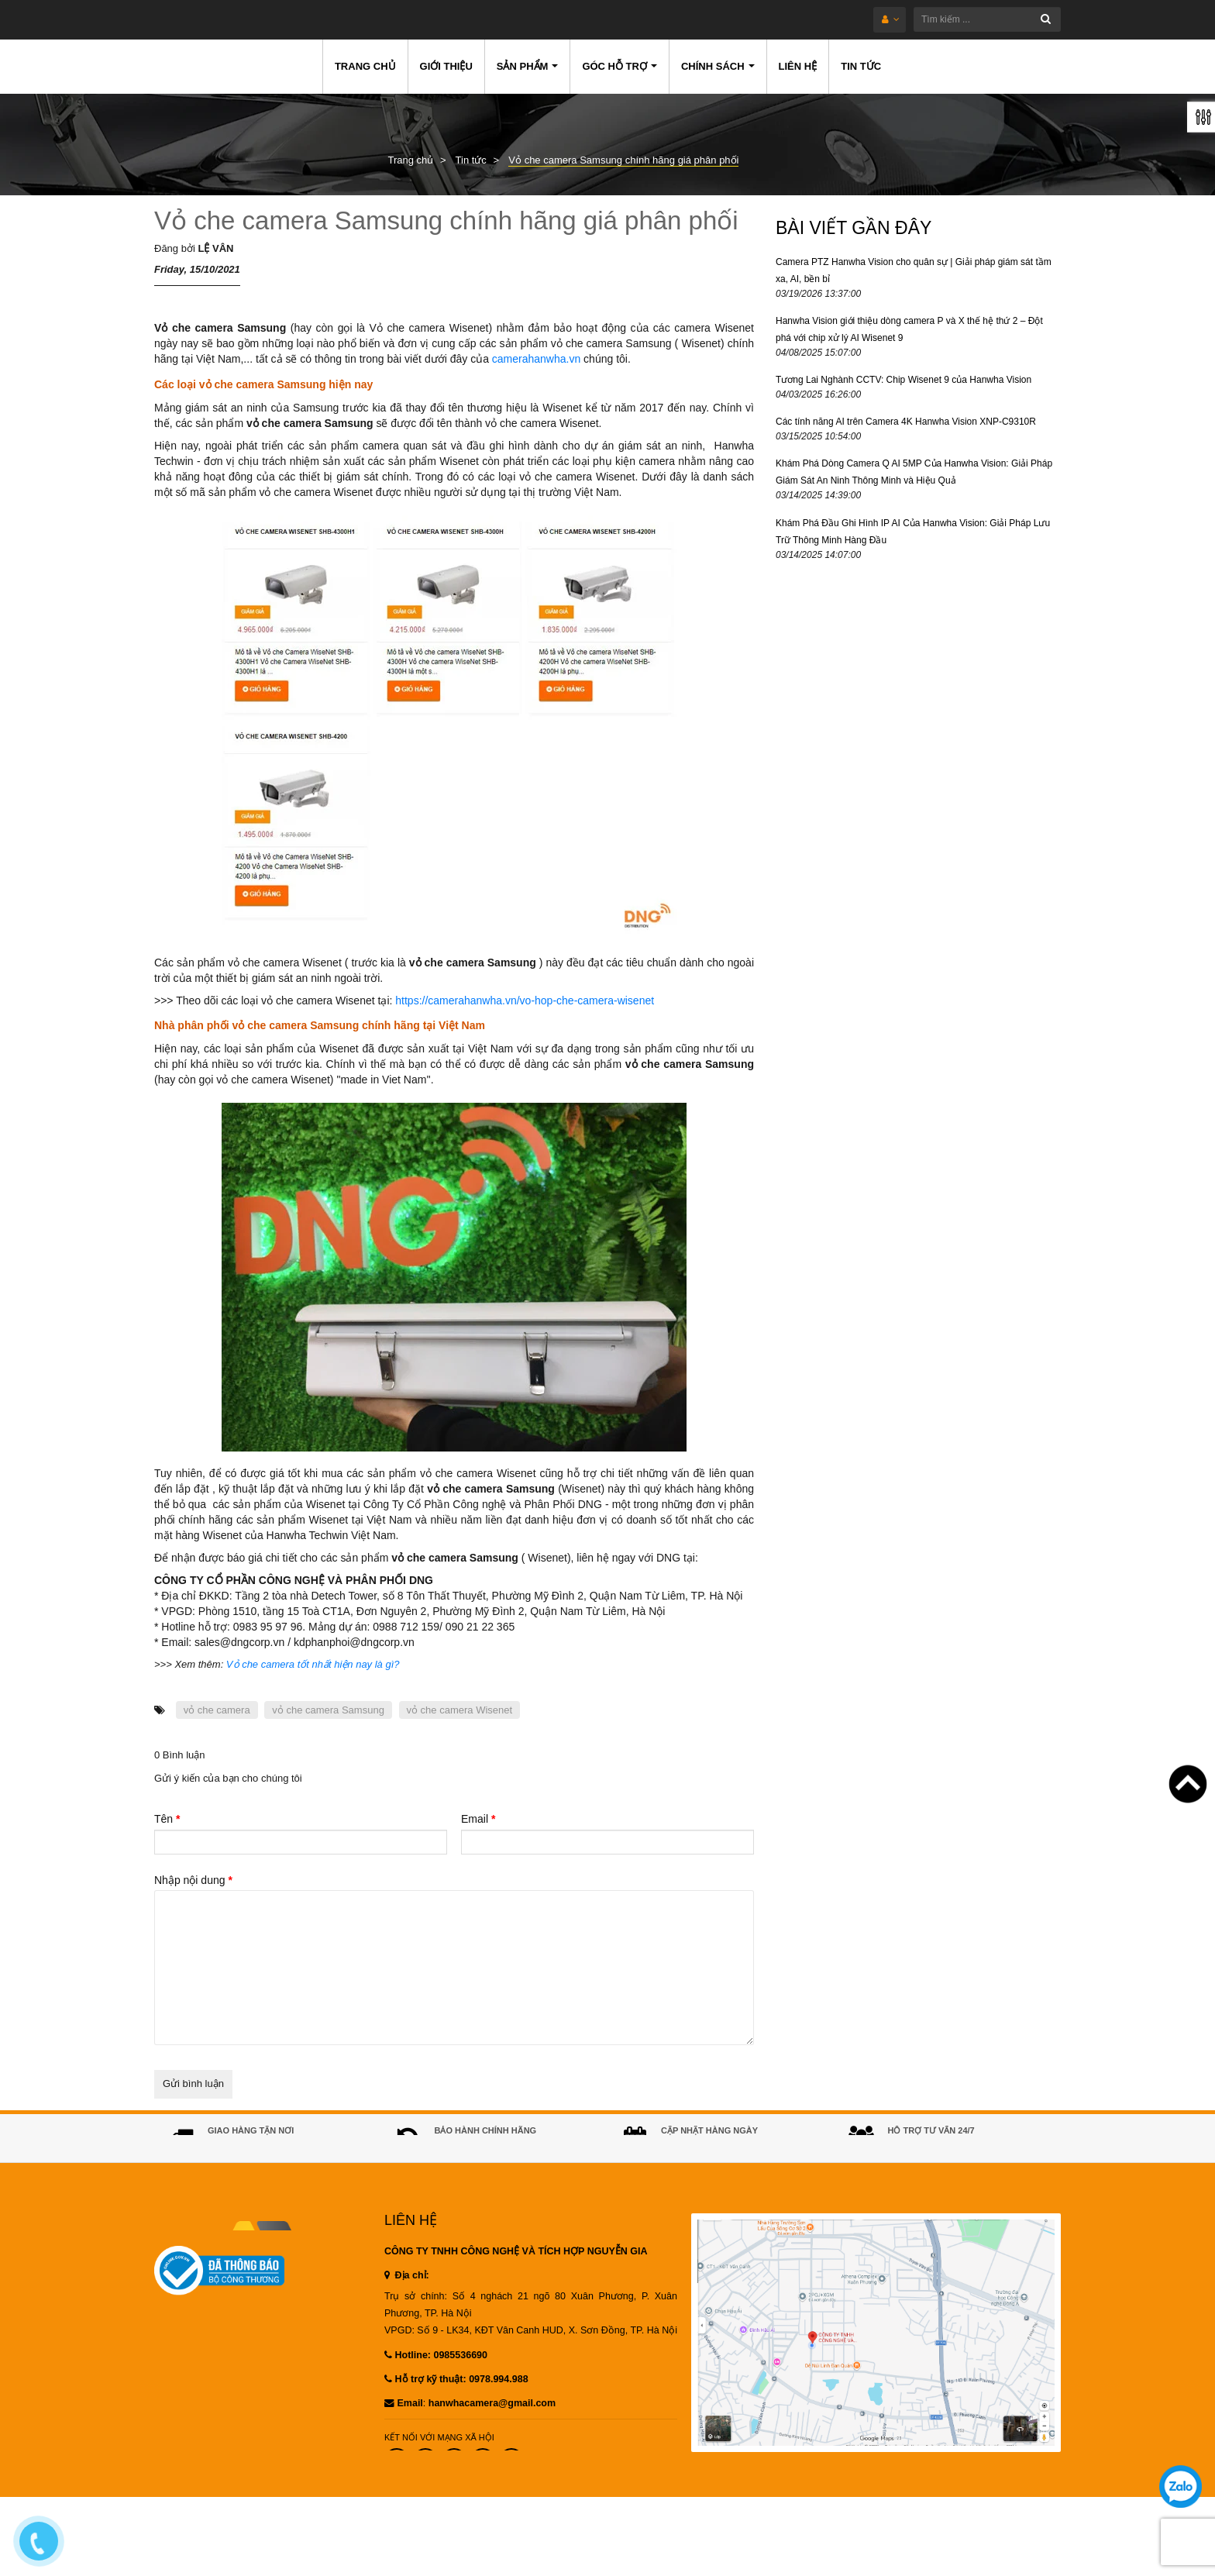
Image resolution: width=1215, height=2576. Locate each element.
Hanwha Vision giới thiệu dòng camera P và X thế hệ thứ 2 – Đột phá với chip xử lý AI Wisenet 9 (909, 329)
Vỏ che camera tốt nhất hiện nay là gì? (313, 1664)
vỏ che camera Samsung (328, 1710)
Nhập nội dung (193, 1880)
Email (478, 1819)
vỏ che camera (217, 1710)
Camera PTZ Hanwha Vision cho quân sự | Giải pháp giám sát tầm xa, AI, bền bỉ (914, 270)
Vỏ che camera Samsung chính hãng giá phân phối (446, 220)
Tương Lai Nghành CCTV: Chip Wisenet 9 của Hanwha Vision (903, 379)
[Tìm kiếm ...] (653, 19)
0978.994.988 (498, 2404)
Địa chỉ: (406, 2300)
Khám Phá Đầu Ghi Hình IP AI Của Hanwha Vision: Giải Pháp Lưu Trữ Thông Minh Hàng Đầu (913, 532)
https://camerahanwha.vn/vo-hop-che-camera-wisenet (524, 1000)
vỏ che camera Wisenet (460, 1710)
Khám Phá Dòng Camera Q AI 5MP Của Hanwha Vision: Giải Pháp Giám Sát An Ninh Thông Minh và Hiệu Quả (914, 472)
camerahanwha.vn (536, 359)
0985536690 (950, 2161)
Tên (167, 1819)
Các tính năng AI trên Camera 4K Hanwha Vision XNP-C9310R (906, 421)
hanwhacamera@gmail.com (492, 2428)
